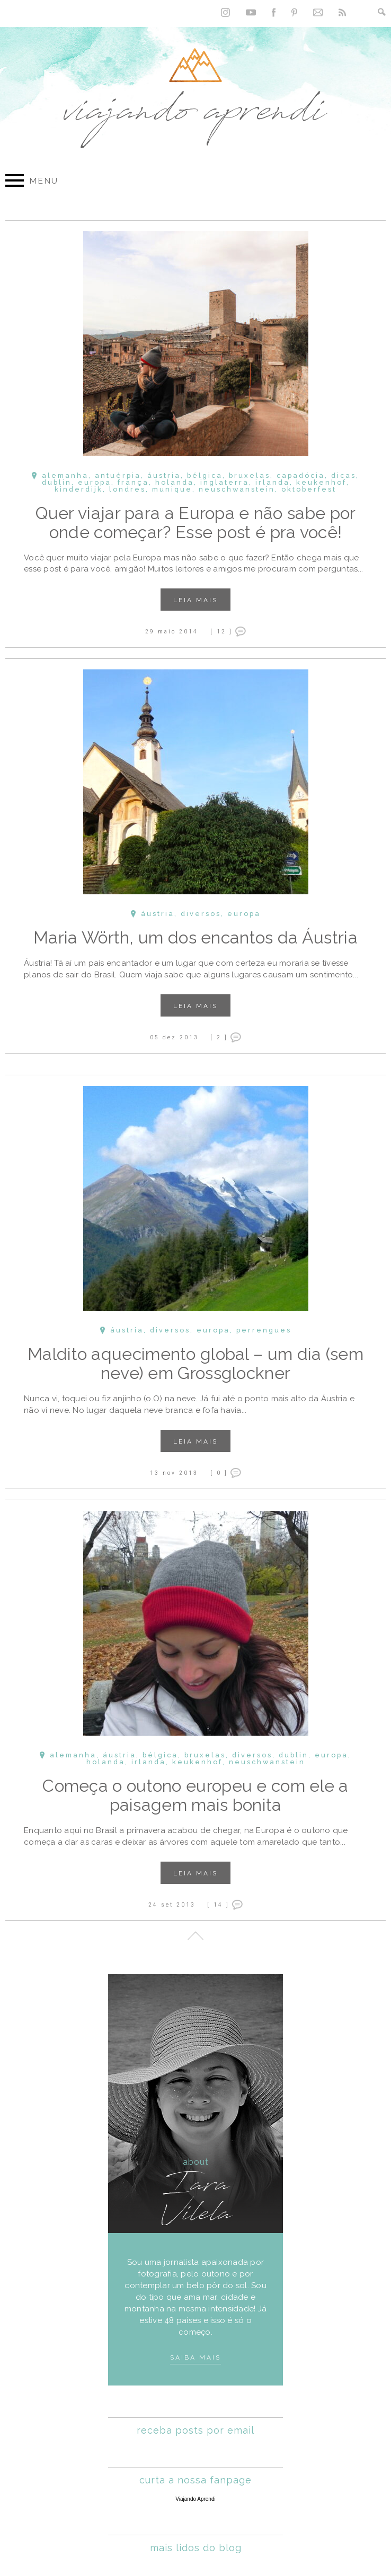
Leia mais (195, 600)
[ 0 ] (219, 1472)
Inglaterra (224, 482)
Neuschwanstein (237, 489)
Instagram (225, 12)
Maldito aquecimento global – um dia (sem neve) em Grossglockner (195, 1363)
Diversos (201, 914)
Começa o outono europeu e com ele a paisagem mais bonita (195, 1795)
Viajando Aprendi (195, 2499)
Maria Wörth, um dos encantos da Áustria (195, 937)
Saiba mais (195, 2357)
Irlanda (272, 482)
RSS (342, 12)
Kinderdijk (79, 489)
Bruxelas (249, 475)
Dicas (343, 475)
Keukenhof (321, 482)
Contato (318, 12)
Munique (172, 489)
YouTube (251, 12)
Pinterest (294, 12)
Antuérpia (118, 475)
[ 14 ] (218, 1904)
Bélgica (205, 475)
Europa (94, 482)
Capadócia (301, 475)
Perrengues (263, 1331)
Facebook (274, 12)
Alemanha (65, 475)
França (133, 482)
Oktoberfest (308, 489)
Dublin (57, 482)
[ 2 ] (219, 1037)
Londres (127, 489)
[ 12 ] (221, 631)
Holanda (174, 482)
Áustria (164, 475)
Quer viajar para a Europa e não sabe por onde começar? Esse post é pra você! (195, 522)
